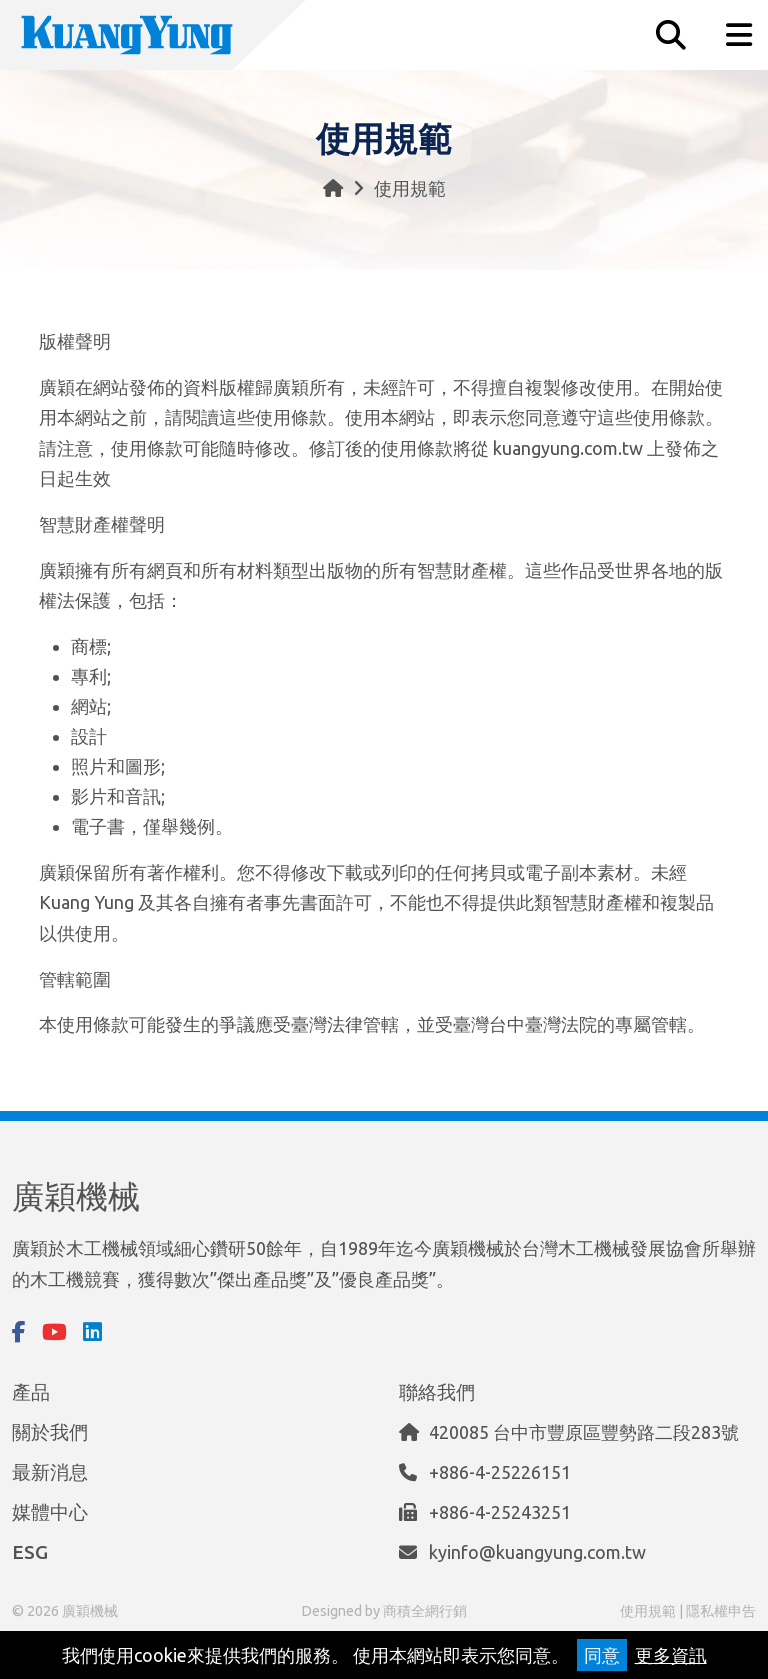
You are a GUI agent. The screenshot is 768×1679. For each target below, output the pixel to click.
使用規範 (648, 1611)
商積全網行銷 (425, 1611)
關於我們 (50, 1432)
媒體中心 (50, 1512)
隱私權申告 (721, 1611)
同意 (602, 1655)
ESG (30, 1552)
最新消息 (50, 1472)
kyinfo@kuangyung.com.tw (537, 1552)
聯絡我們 (437, 1392)
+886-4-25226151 (500, 1472)
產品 (31, 1392)
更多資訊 (671, 1655)
